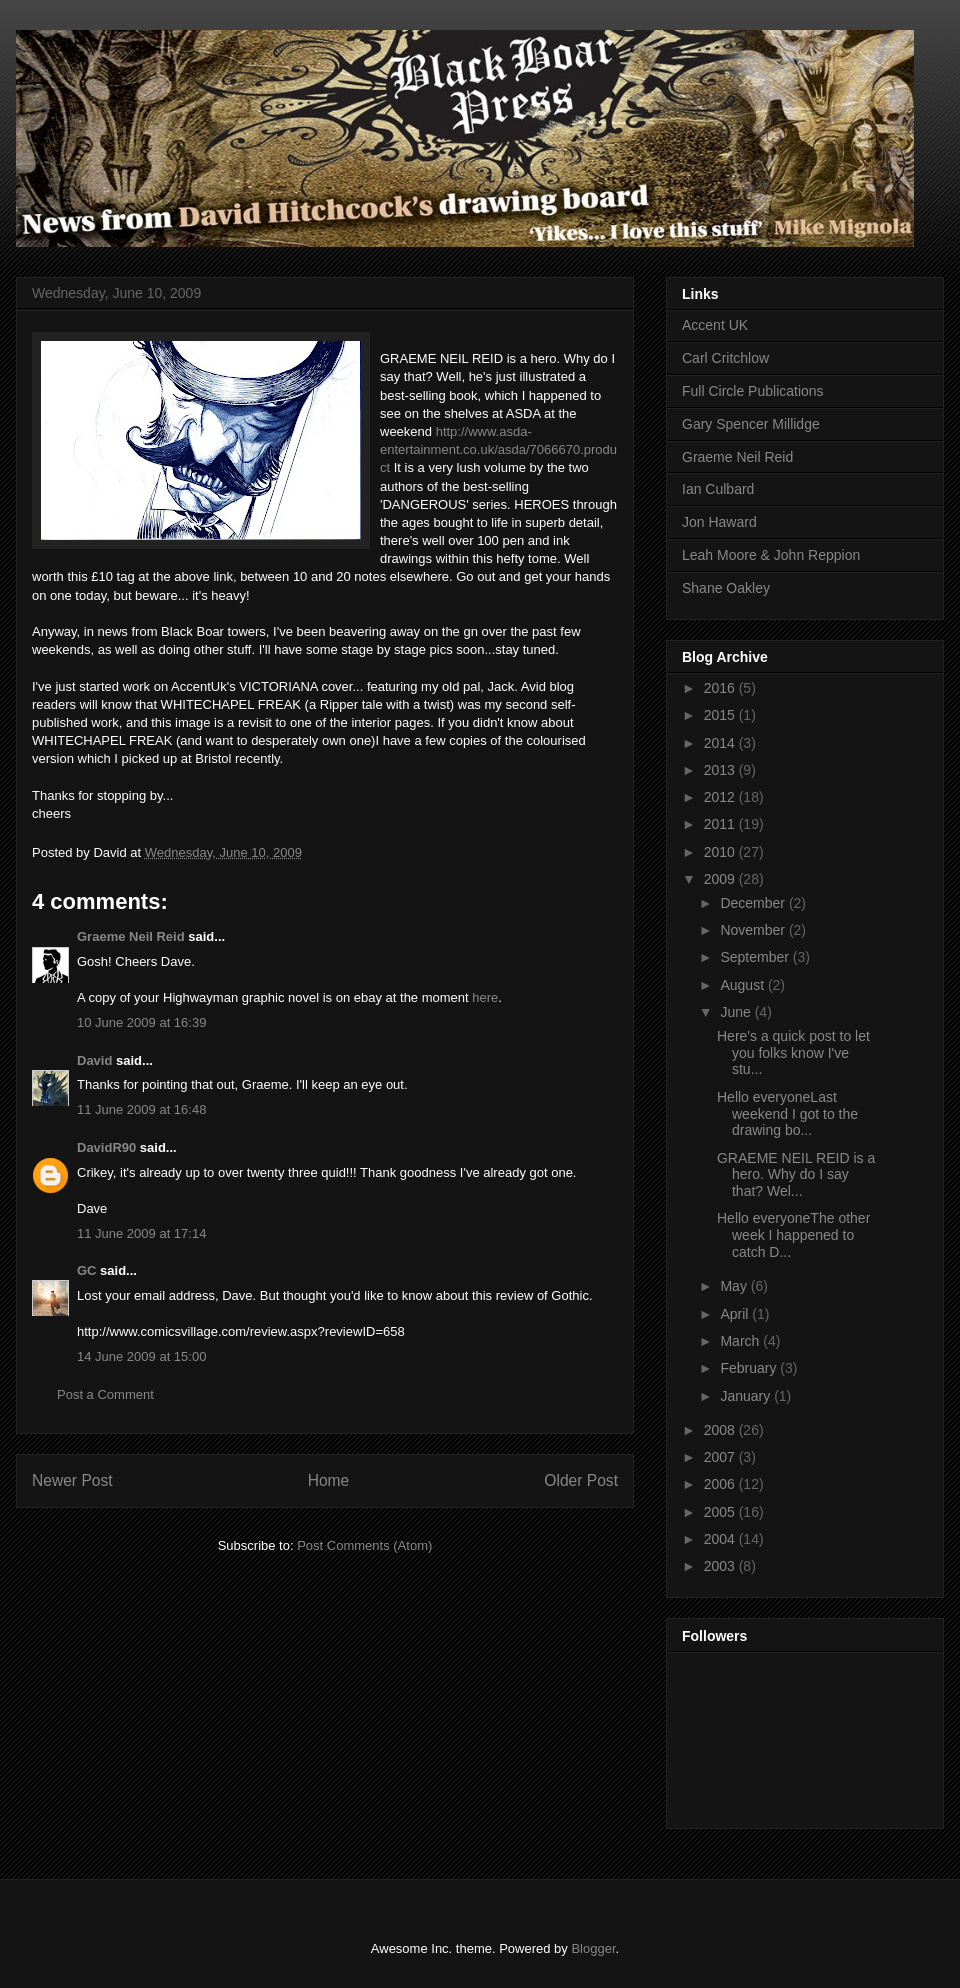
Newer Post (72, 1480)
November (754, 930)
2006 (721, 1484)
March (741, 1341)
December (754, 903)
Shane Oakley (726, 588)
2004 (721, 1539)
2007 (721, 1457)
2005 (721, 1512)
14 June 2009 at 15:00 (141, 1356)
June (737, 1012)
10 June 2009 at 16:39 (141, 1022)
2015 (721, 715)
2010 (721, 852)
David (94, 1060)
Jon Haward (719, 522)
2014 (721, 743)
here (485, 997)
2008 (721, 1430)
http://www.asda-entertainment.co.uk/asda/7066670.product (498, 449)
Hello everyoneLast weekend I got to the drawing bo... (787, 1114)
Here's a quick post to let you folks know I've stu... (793, 1053)
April (736, 1314)
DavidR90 (106, 1147)
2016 (721, 688)
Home (329, 1480)
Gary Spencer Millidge (751, 424)
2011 (721, 824)
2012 (721, 797)
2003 (721, 1566)
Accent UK (715, 325)
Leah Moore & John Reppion (771, 555)
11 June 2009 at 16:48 (141, 1109)
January (747, 1396)
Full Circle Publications (753, 391)
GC (87, 1270)
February (750, 1368)
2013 (721, 770)
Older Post (581, 1480)
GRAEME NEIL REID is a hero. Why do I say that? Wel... (796, 1175)
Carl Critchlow (725, 358)
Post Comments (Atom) (364, 1545)
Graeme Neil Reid (131, 936)
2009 (721, 879)
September (756, 957)
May (735, 1286)
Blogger (593, 1948)
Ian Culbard (718, 489)
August (743, 985)
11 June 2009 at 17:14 (141, 1233)
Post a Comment (105, 1394)
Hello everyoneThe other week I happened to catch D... (793, 1235)
